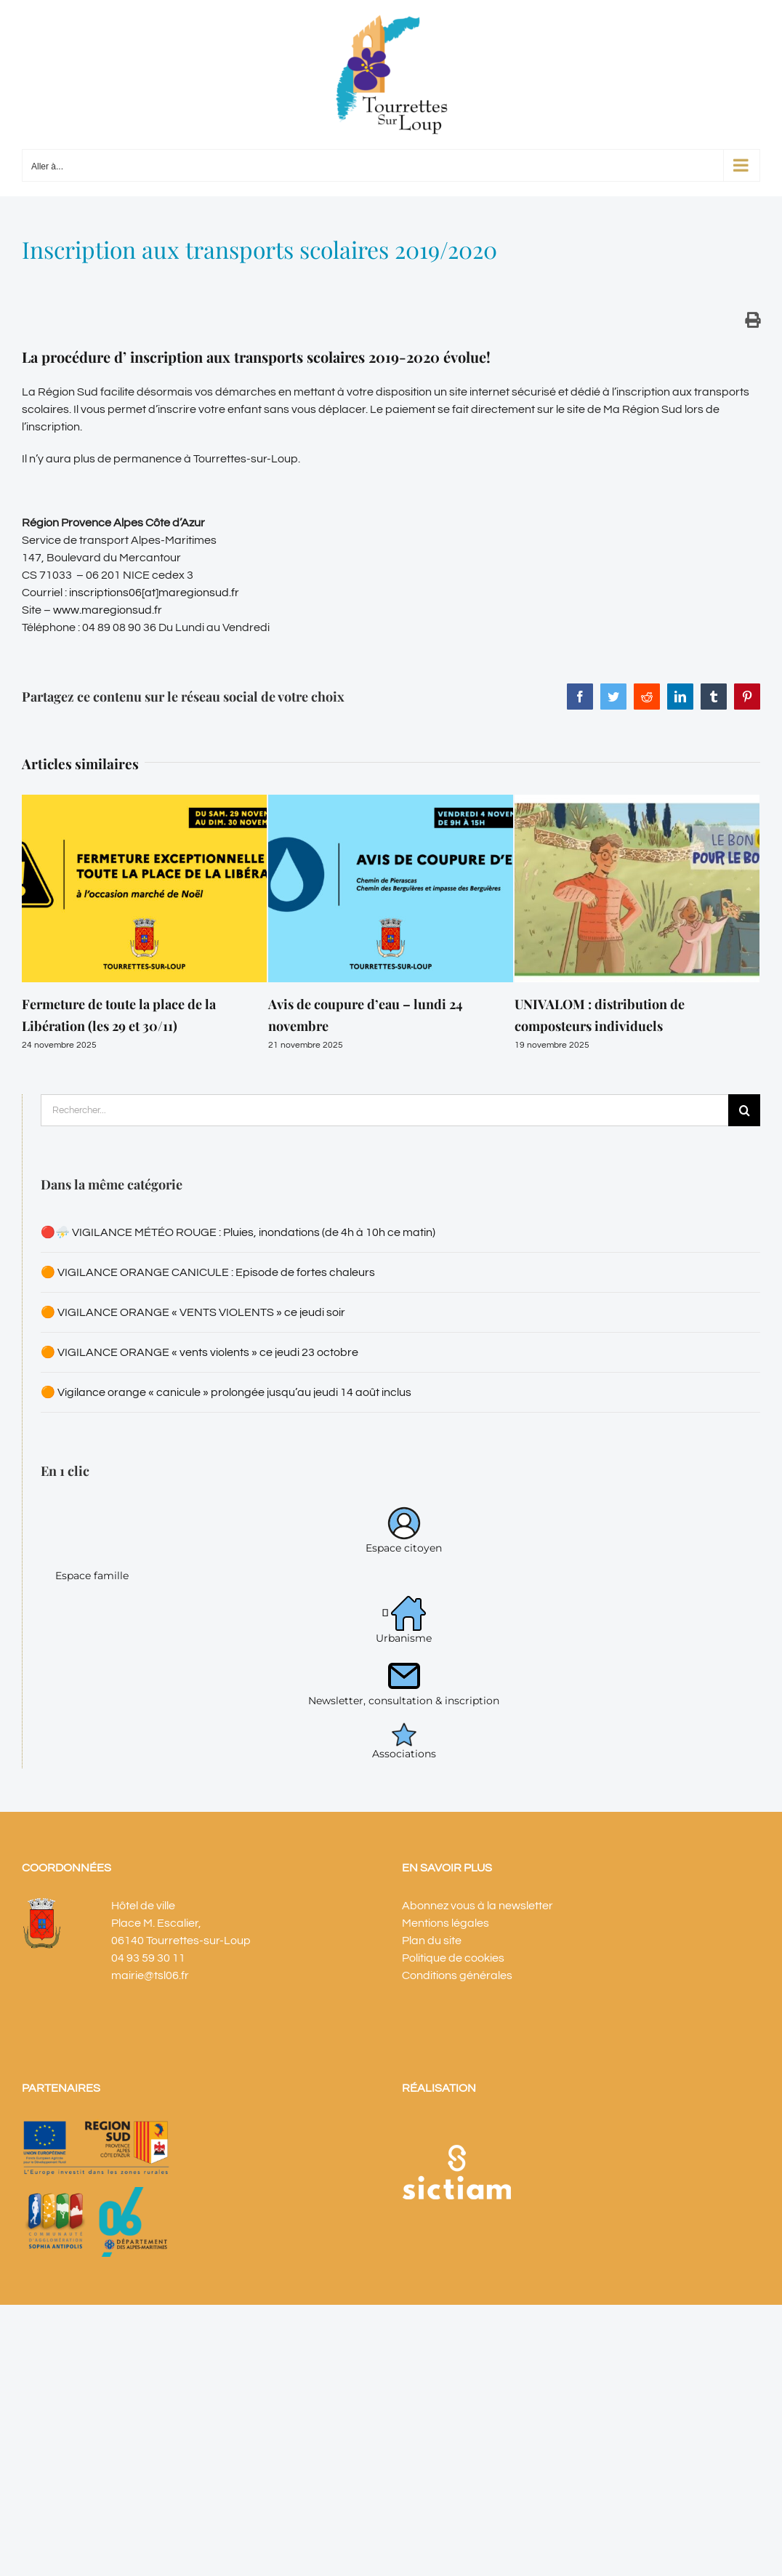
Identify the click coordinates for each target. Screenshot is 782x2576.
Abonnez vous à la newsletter (477, 1905)
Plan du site (431, 1940)
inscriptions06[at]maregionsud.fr (153, 592)
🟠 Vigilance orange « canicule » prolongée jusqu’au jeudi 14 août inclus (226, 1392)
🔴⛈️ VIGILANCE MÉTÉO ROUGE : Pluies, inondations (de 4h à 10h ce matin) (238, 1232)
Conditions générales (457, 1975)
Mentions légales (445, 1923)
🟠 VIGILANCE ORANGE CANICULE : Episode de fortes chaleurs (208, 1272)
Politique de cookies (453, 1958)
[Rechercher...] (384, 1110)
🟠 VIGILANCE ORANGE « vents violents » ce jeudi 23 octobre (199, 1352)
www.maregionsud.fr (107, 610)
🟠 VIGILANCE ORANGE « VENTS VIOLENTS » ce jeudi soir (193, 1312)
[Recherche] (744, 1110)
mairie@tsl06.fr (150, 1975)
